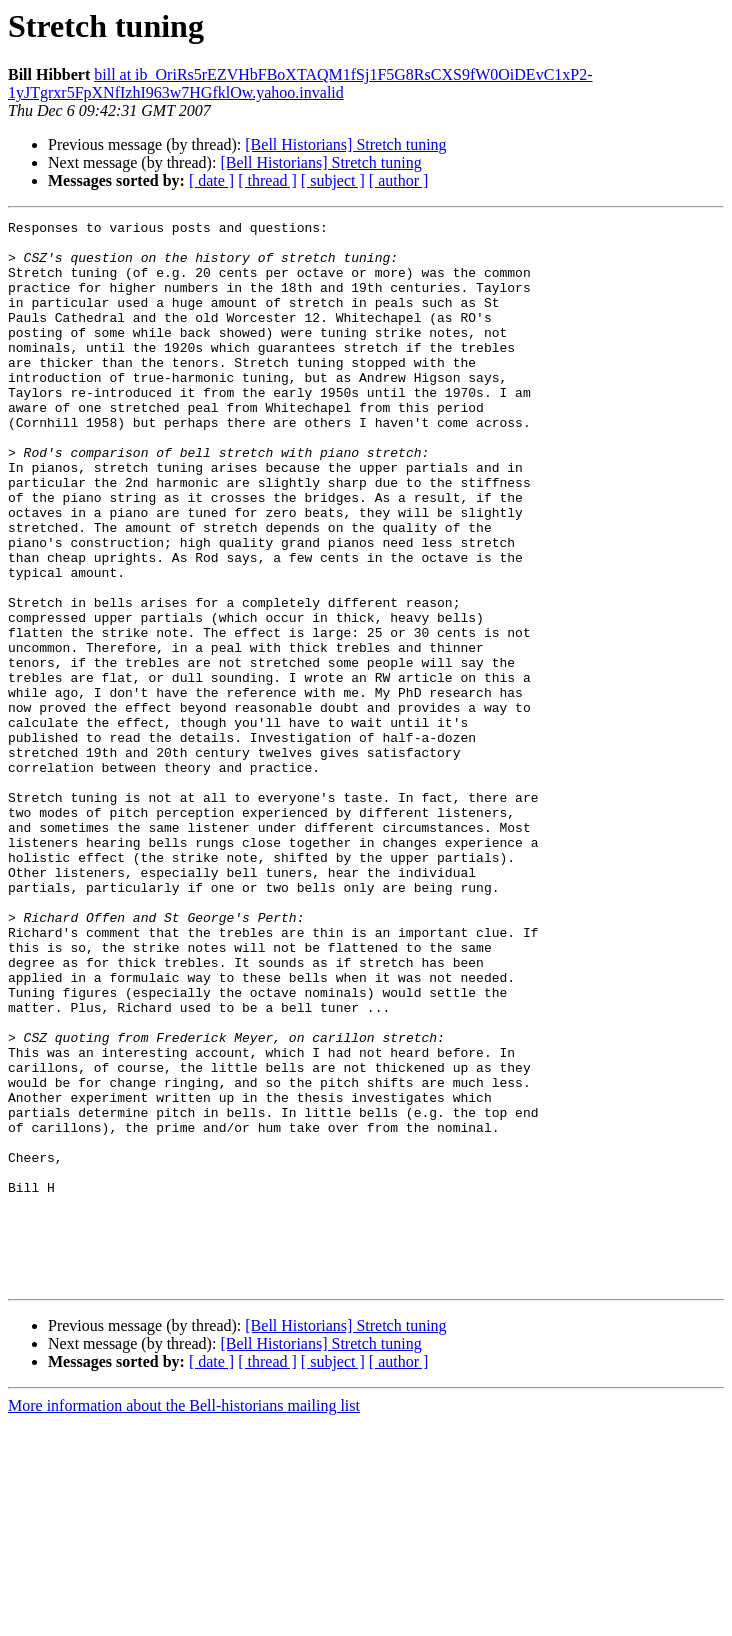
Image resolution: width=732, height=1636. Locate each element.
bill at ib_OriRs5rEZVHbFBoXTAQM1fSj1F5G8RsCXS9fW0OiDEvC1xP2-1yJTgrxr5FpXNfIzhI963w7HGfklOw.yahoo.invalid (300, 83)
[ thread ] (267, 180)
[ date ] (211, 180)
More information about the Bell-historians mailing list (184, 1618)
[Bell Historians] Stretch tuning (345, 144)
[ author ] (399, 180)
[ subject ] (333, 180)
